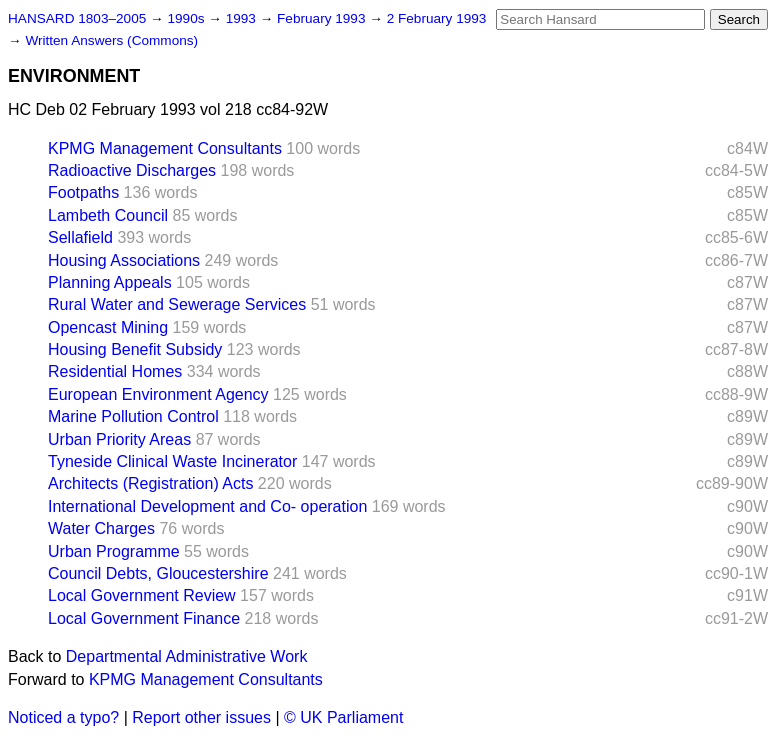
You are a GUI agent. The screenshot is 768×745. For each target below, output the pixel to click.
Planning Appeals (110, 282)
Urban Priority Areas (119, 439)
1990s (187, 18)
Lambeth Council (108, 215)
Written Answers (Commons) (111, 40)
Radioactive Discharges (132, 170)
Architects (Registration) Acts (150, 483)
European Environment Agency (158, 394)
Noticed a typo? (63, 717)
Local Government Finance (144, 618)
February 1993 (323, 18)
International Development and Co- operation (207, 506)
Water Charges (101, 528)
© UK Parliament (343, 717)
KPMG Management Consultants (165, 148)
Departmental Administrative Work (187, 656)
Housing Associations (124, 260)
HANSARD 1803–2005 (77, 18)
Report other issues (201, 717)
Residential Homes (115, 371)
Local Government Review (142, 595)
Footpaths (83, 192)
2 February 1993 (437, 18)
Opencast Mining (108, 327)
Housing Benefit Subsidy (135, 349)
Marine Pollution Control (133, 416)
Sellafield (80, 237)
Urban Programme (114, 551)
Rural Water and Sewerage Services (177, 304)
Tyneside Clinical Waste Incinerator (172, 461)
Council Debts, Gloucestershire (158, 573)
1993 (243, 18)
